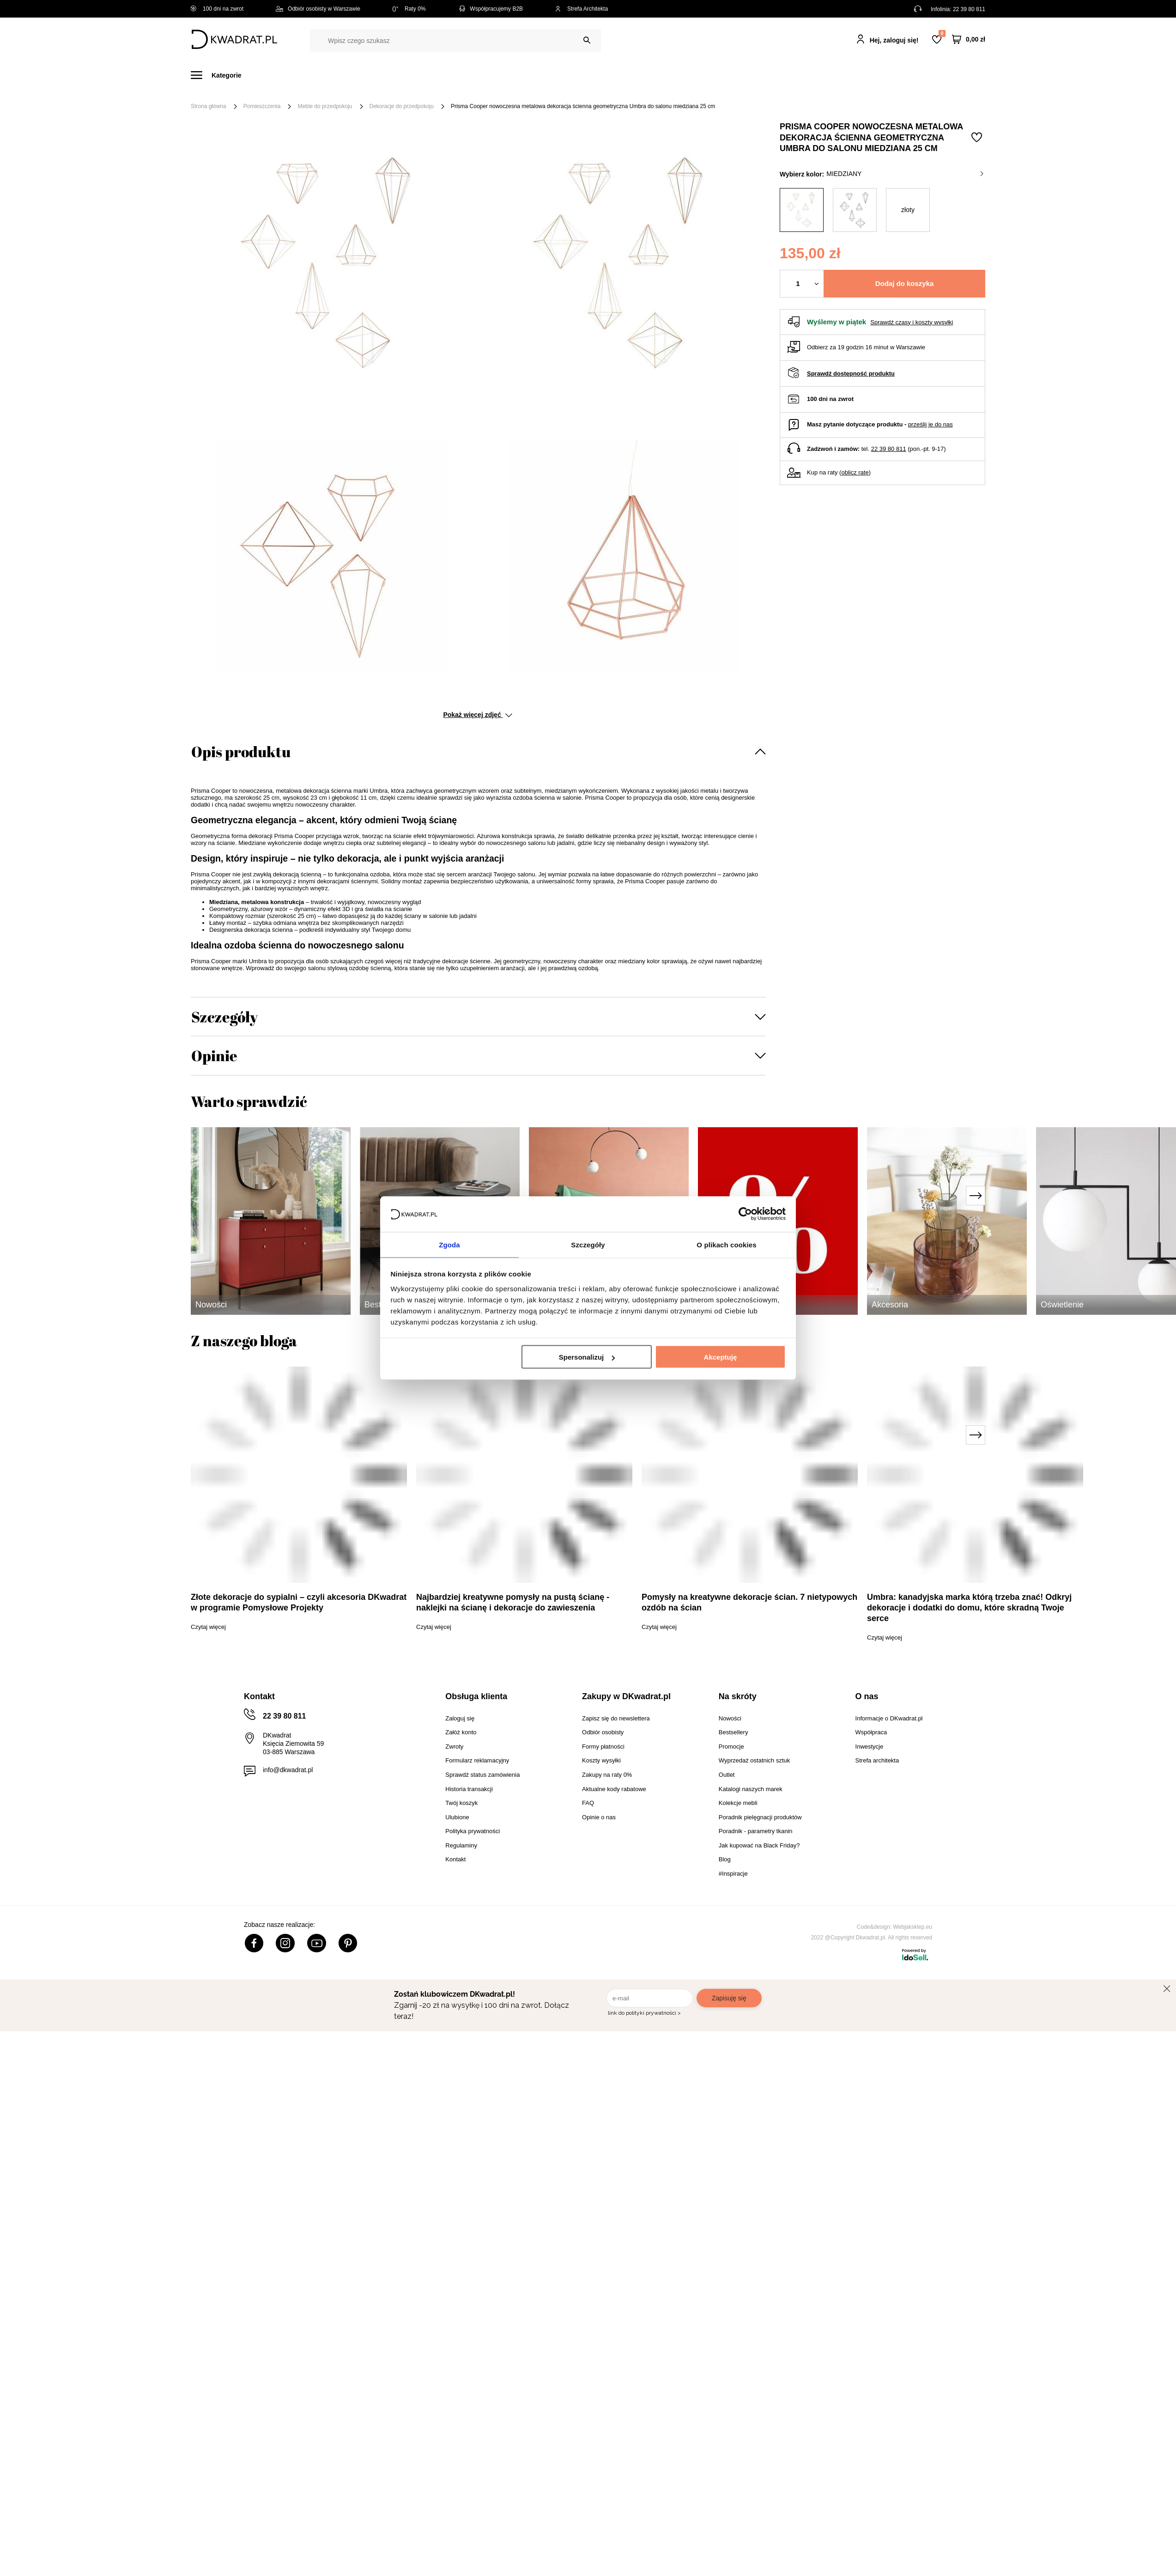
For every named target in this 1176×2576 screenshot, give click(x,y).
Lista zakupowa (942, 33)
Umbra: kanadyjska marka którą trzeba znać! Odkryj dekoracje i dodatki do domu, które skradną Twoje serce (969, 1607)
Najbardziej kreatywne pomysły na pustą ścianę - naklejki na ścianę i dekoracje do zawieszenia (512, 1602)
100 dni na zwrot (217, 9)
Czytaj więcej (208, 1626)
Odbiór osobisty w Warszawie (318, 9)
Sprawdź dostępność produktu (851, 373)
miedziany (904, 173)
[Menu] (221, 75)
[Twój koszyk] (968, 39)
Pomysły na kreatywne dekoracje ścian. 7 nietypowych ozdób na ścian (749, 1602)
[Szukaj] (586, 40)
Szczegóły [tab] (588, 1244)
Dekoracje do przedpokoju (402, 106)
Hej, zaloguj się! (894, 40)
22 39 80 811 (969, 9)
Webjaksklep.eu (913, 1927)
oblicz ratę (854, 472)
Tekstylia (588, 75)
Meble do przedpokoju (324, 106)
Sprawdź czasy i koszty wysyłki (911, 322)
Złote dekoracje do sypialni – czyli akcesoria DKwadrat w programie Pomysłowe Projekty (298, 1602)
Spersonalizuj (587, 1357)
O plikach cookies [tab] (726, 1244)
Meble (262, 75)
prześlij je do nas (930, 424)
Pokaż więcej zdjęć (477, 714)
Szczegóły (224, 1017)
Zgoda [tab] (449, 1244)
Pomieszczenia (262, 106)
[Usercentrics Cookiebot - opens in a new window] (745, 1214)
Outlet (689, 75)
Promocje (733, 75)
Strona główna (208, 106)
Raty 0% (409, 9)
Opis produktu (241, 751)
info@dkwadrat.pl (288, 1770)
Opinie (214, 1055)
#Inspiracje (785, 75)
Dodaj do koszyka (904, 283)
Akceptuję (720, 1357)
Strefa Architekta (581, 9)
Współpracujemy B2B (490, 9)
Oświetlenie (641, 75)
